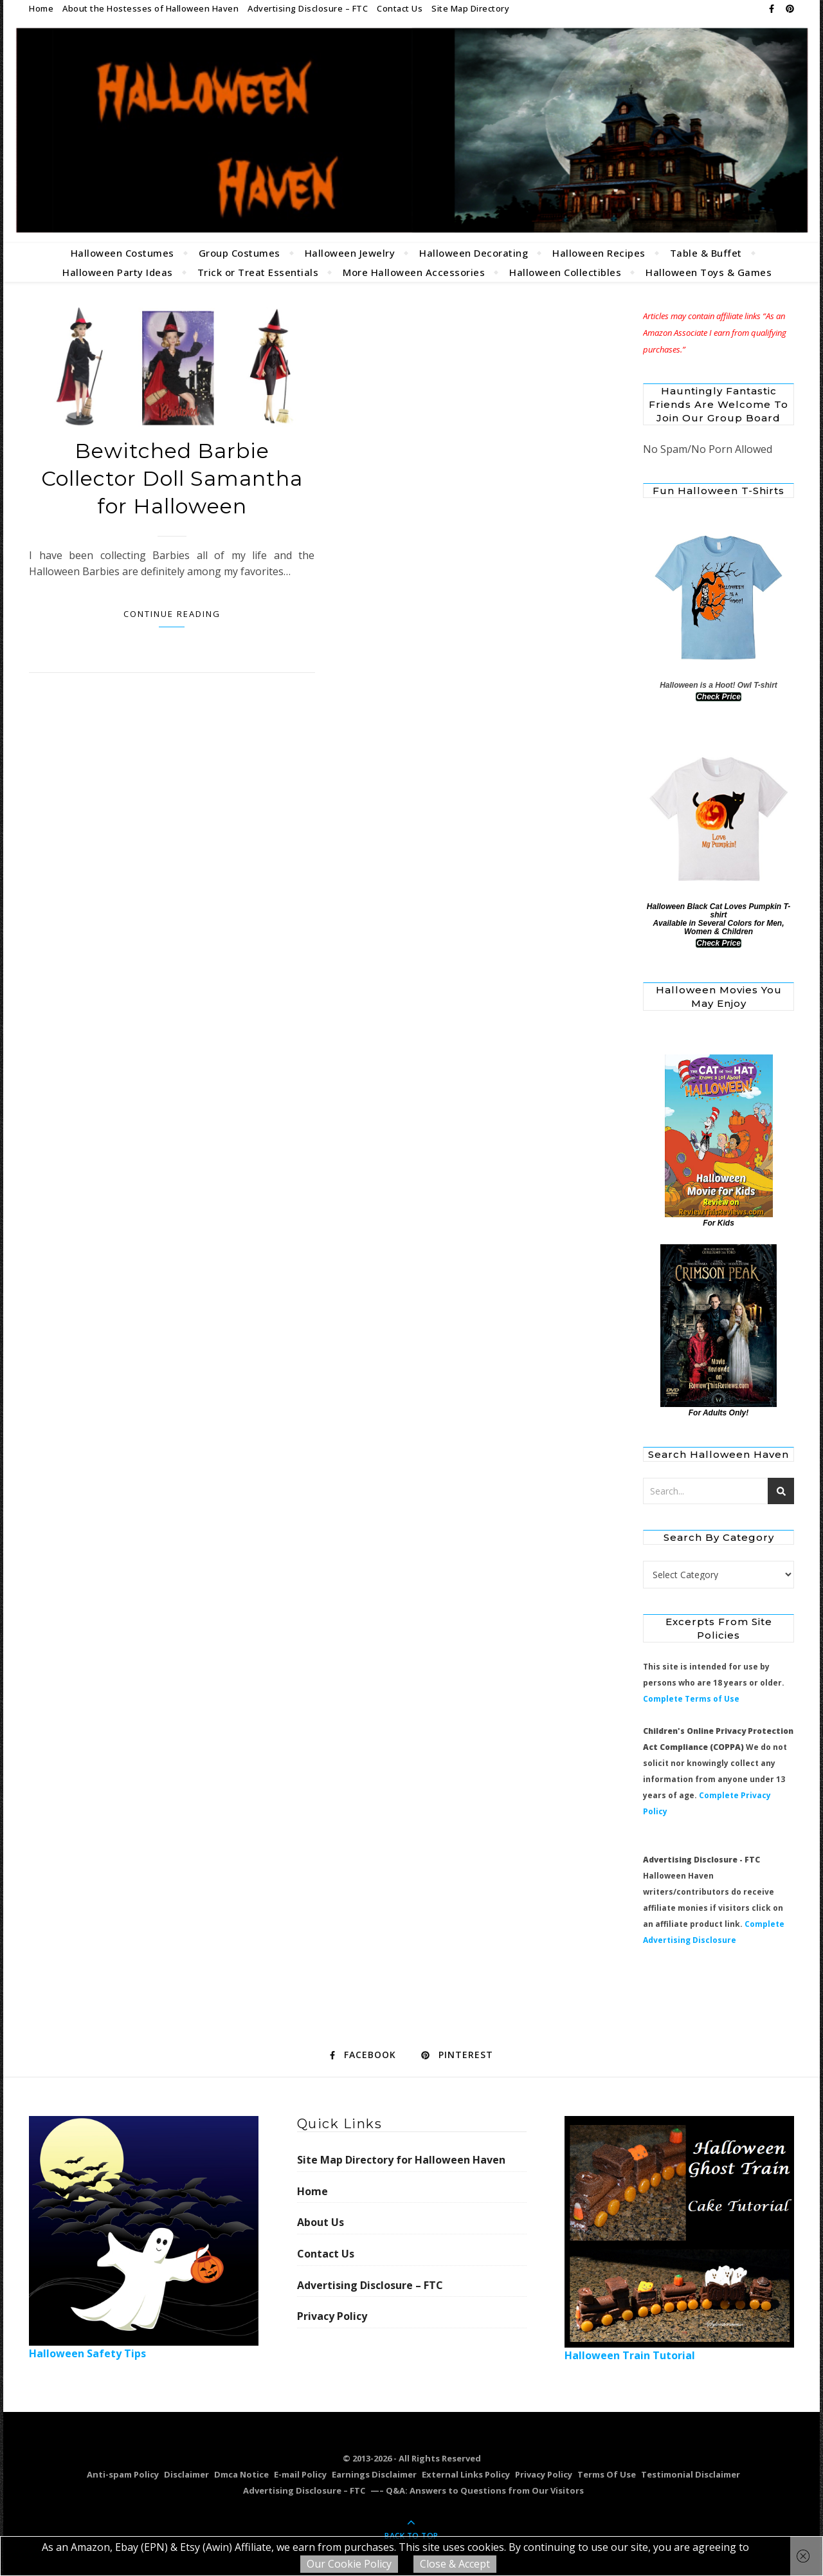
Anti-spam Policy (123, 2474)
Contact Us (399, 8)
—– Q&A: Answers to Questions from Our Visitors (477, 2490)
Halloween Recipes (599, 252)
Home (41, 8)
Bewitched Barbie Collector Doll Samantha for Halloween (172, 478)
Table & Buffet (706, 252)
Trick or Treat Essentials (258, 272)
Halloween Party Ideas (117, 272)
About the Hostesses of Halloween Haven (150, 8)
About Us (320, 2222)
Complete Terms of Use (691, 1698)
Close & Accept (455, 2564)
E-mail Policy (300, 2474)
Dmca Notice (241, 2474)
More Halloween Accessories (414, 272)
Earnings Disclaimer (374, 2474)
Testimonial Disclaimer (690, 2474)
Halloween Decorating (473, 252)
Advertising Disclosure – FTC (308, 8)
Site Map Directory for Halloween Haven (401, 2160)
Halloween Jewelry (350, 252)
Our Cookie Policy (349, 2564)
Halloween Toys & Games (709, 272)
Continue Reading (172, 614)
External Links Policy (466, 2474)
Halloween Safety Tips (143, 2238)
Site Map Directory (470, 8)
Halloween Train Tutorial (679, 2239)
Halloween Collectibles (565, 272)
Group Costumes (239, 252)
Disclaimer (186, 2474)
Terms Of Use (606, 2474)
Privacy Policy (332, 2316)
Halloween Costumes (122, 252)
